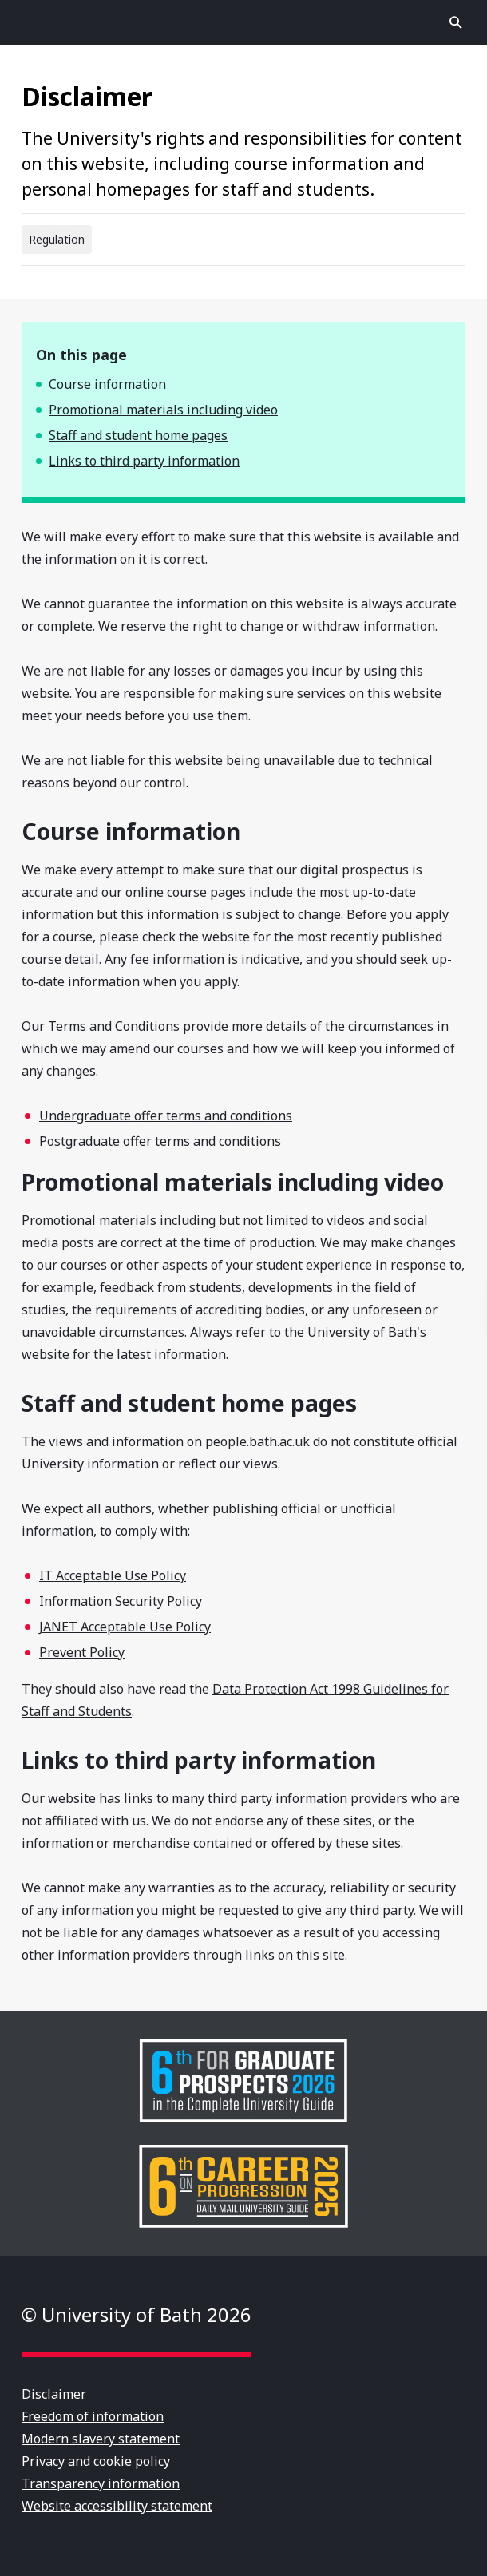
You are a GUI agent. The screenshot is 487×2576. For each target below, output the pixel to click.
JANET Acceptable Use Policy (125, 1626)
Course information (107, 384)
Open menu (31, 22)
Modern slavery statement (101, 2438)
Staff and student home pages (138, 435)
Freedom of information (93, 2416)
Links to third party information (144, 461)
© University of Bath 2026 (136, 2314)
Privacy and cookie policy (96, 2461)
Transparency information (101, 2483)
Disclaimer (54, 2394)
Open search (456, 22)
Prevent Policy (82, 1652)
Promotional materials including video (163, 409)
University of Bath (243, 22)
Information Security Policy (120, 1601)
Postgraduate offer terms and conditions (160, 1141)
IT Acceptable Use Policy (112, 1575)
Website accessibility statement (117, 2506)
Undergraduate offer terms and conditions (165, 1115)
